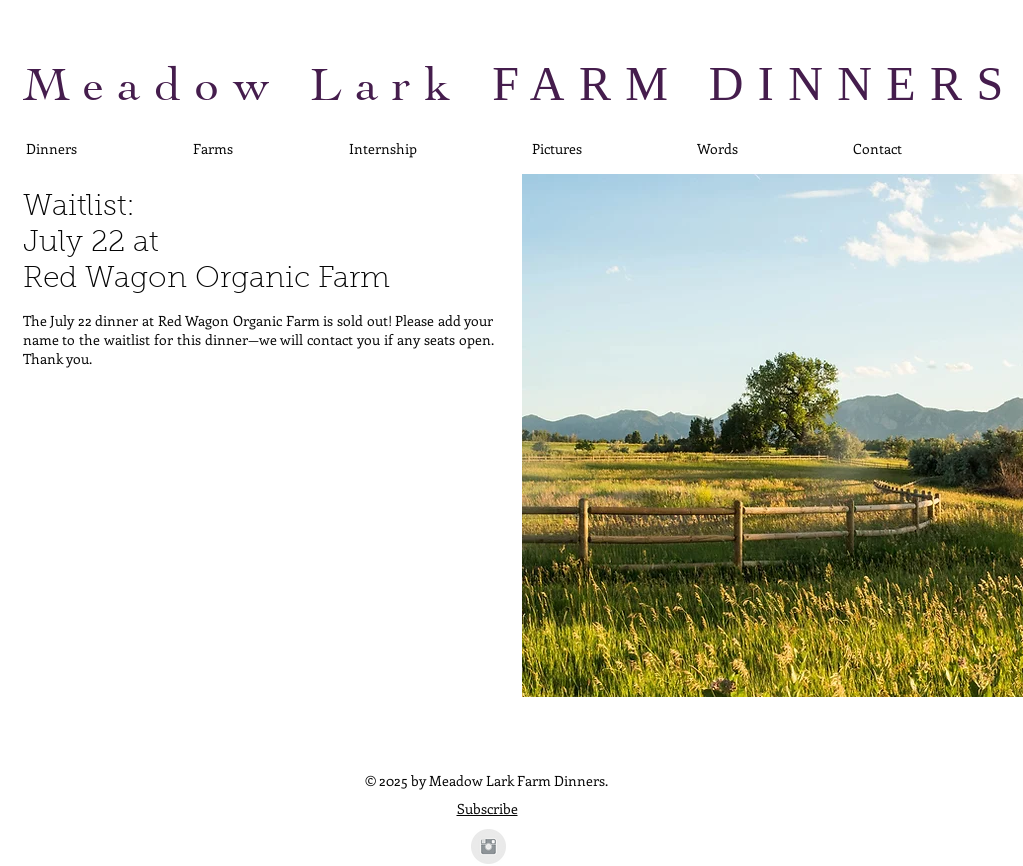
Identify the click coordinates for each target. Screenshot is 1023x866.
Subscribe (487, 808)
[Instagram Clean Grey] (488, 846)
